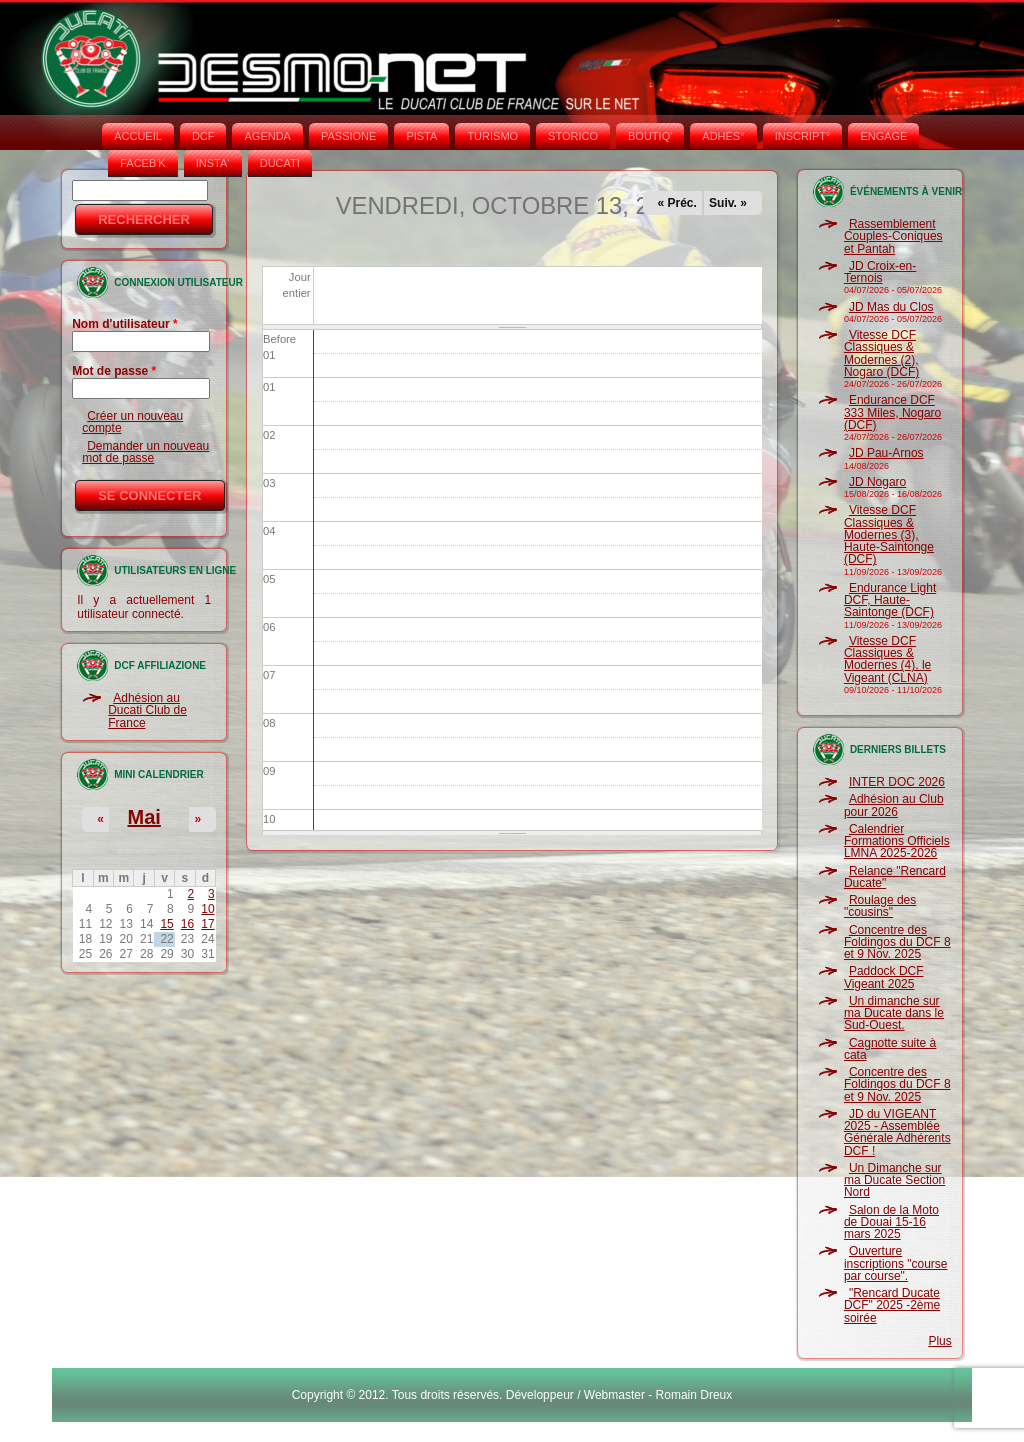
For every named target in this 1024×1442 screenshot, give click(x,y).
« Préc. (677, 203)
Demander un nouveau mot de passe (145, 452)
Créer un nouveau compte (132, 422)
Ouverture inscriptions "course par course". (896, 1263)
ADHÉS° (723, 136)
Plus (939, 1341)
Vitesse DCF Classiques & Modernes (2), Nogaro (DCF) (881, 353)
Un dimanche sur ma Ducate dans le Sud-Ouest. (894, 1013)
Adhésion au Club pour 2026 (894, 805)
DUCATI (280, 163)
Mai (143, 817)
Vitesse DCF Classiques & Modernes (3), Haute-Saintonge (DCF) (889, 534)
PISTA (421, 136)
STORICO (573, 136)
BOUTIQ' (650, 136)
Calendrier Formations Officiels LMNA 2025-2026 (897, 841)
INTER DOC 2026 (897, 782)
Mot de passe (114, 371)
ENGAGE (883, 136)
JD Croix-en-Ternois (880, 272)
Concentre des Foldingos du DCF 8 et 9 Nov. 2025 (897, 942)
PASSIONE (348, 136)
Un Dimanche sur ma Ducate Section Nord (894, 1180)
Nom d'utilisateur (125, 324)
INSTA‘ (213, 163)
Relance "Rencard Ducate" (895, 877)
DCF (203, 136)
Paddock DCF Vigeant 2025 (884, 977)
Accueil (138, 136)
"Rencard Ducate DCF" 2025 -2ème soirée (892, 1305)
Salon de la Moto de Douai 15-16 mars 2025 (891, 1222)
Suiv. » (728, 203)
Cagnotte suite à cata (890, 1049)
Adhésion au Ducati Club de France (147, 710)
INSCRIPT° (803, 136)
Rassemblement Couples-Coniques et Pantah (893, 236)
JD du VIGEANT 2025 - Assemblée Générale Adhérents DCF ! (897, 1132)
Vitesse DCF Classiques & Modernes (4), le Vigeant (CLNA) (887, 659)
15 (166, 924)
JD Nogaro (877, 482)
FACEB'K (143, 163)
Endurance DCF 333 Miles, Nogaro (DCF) (892, 412)
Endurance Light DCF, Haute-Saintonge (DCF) (890, 600)
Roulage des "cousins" (880, 906)
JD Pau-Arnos (886, 453)
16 (187, 924)
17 (207, 924)
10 (207, 909)
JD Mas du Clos (891, 307)
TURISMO (492, 136)
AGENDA (267, 136)
